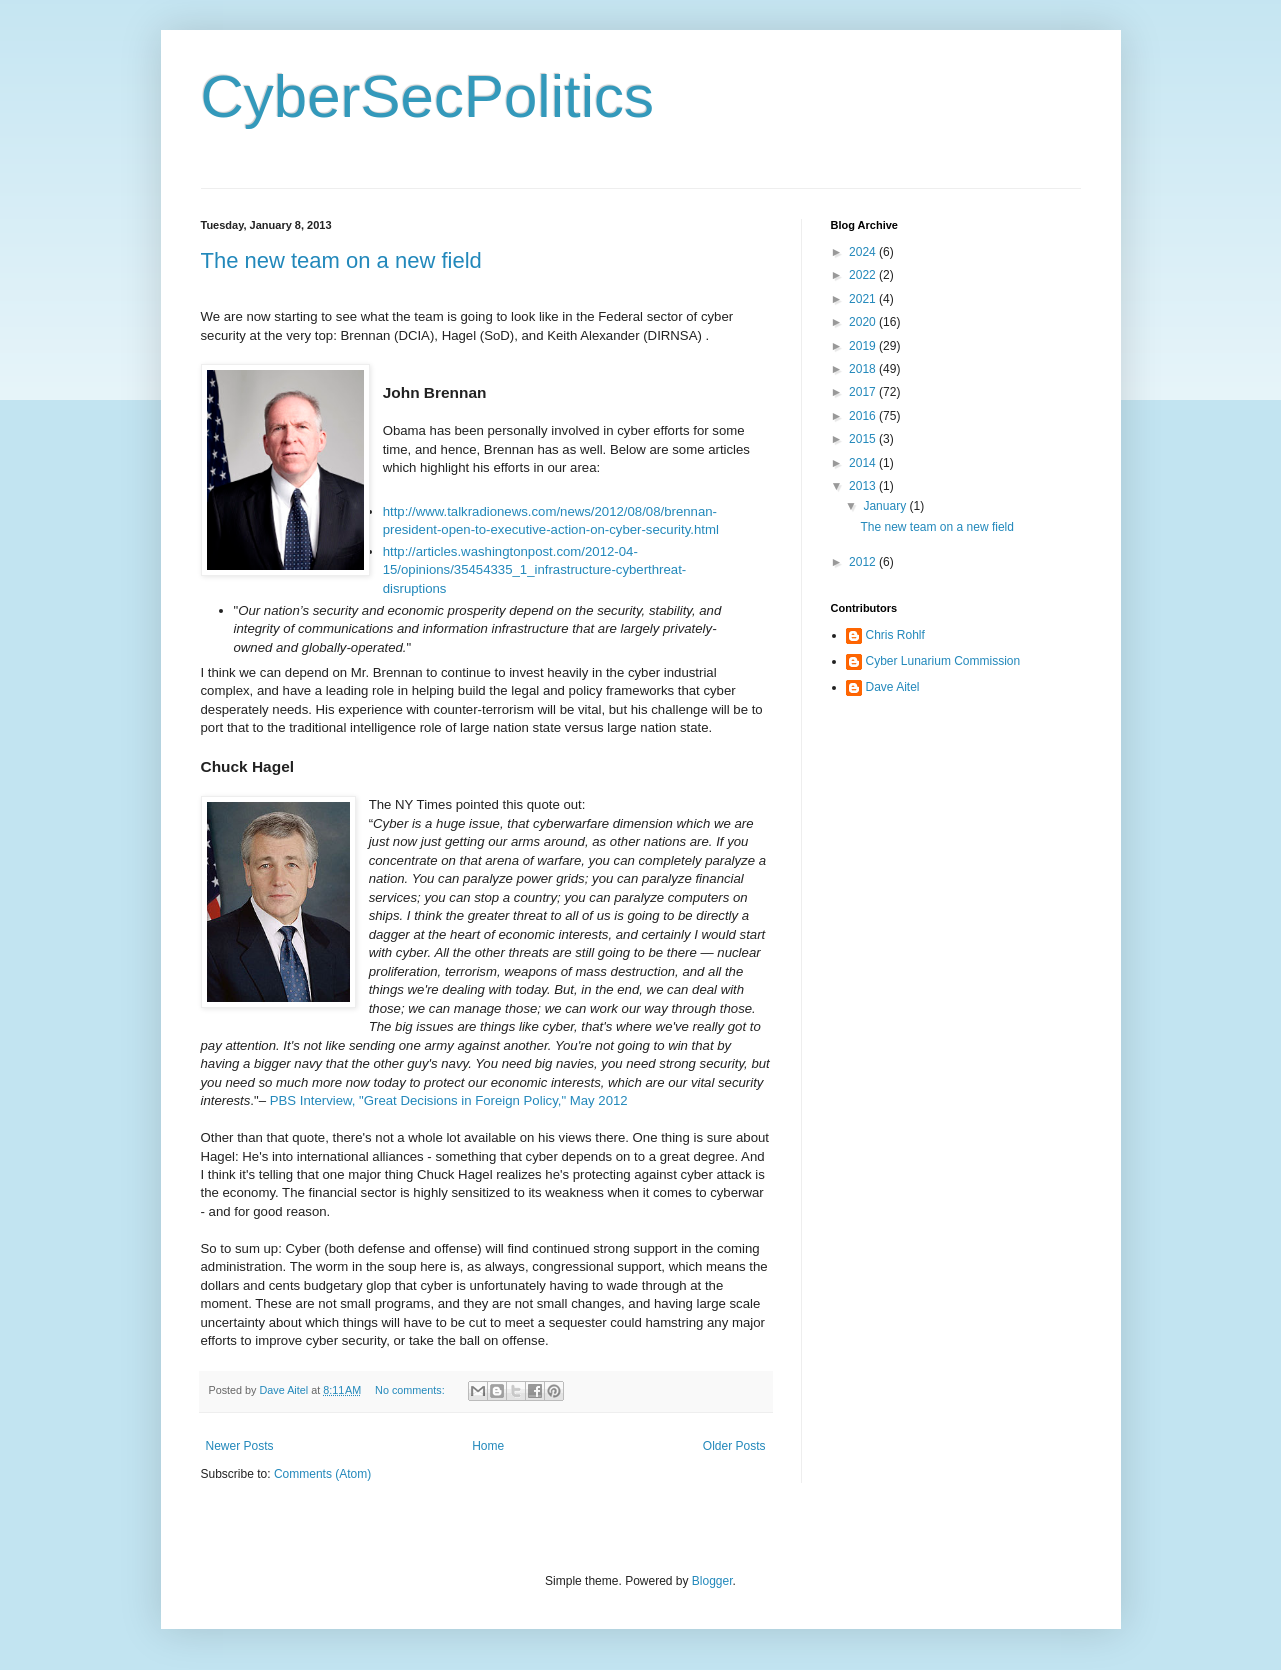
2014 (864, 463)
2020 (864, 322)
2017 (864, 392)
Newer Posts (240, 1446)
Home (488, 1446)
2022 (864, 275)
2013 (864, 486)
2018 (864, 369)
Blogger (712, 1581)
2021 (864, 299)
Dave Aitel (893, 687)
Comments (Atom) (322, 1474)
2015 (864, 439)
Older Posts (734, 1446)
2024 (864, 252)
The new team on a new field (341, 260)
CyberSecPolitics (428, 96)
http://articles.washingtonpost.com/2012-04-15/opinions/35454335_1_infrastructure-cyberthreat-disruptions (535, 570)
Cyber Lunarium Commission (943, 661)
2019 (864, 346)
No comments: (411, 1390)
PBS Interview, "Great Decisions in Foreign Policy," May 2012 (449, 1100)
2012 (864, 562)
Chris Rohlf (895, 635)
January (886, 506)
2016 (864, 416)
